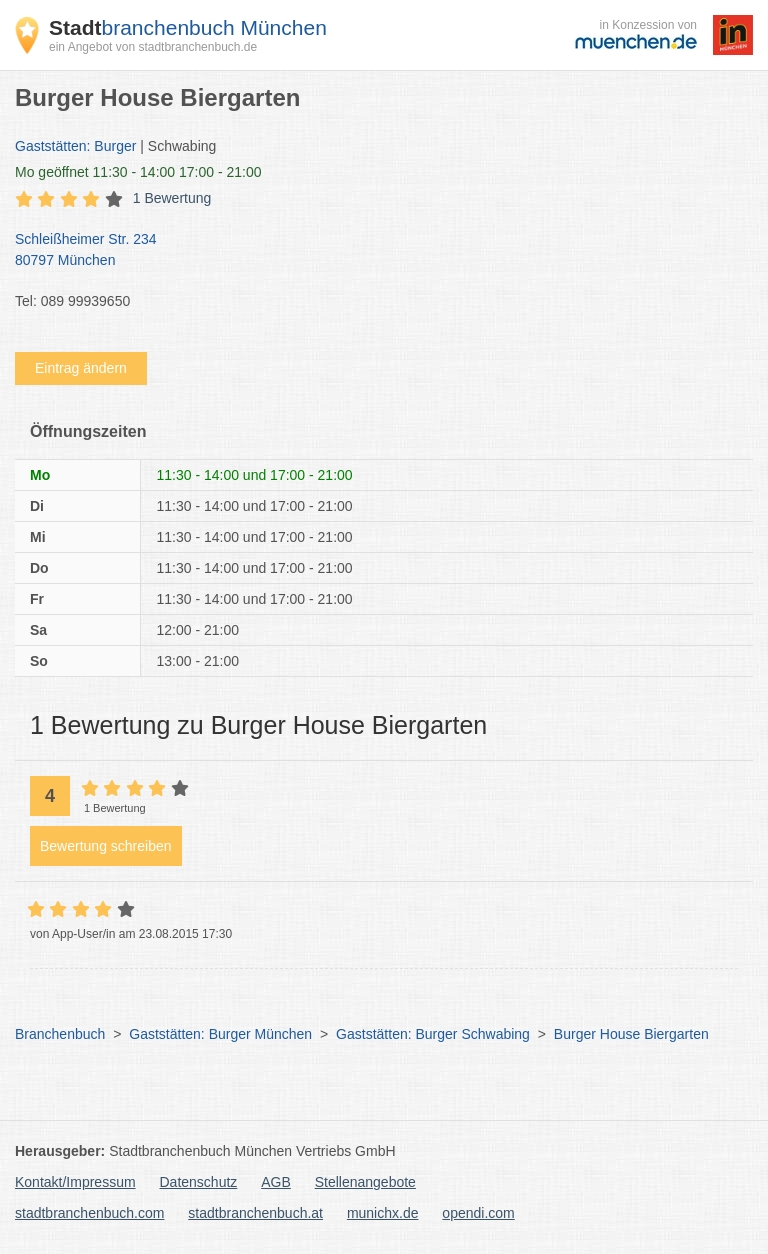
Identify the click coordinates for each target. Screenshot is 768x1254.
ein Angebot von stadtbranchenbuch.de (153, 47)
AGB (276, 1182)
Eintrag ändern (81, 368)
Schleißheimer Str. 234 (374, 251)
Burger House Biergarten (631, 1034)
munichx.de (383, 1213)
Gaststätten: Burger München (220, 1034)
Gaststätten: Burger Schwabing (433, 1034)
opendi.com (478, 1213)
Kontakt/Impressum (75, 1182)
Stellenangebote (365, 1182)
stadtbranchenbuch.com (89, 1213)
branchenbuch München (188, 27)
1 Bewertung (172, 198)
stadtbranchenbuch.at (255, 1213)
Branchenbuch (60, 1034)
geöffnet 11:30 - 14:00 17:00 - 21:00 (138, 172)
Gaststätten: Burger (75, 146)
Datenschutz (199, 1182)
